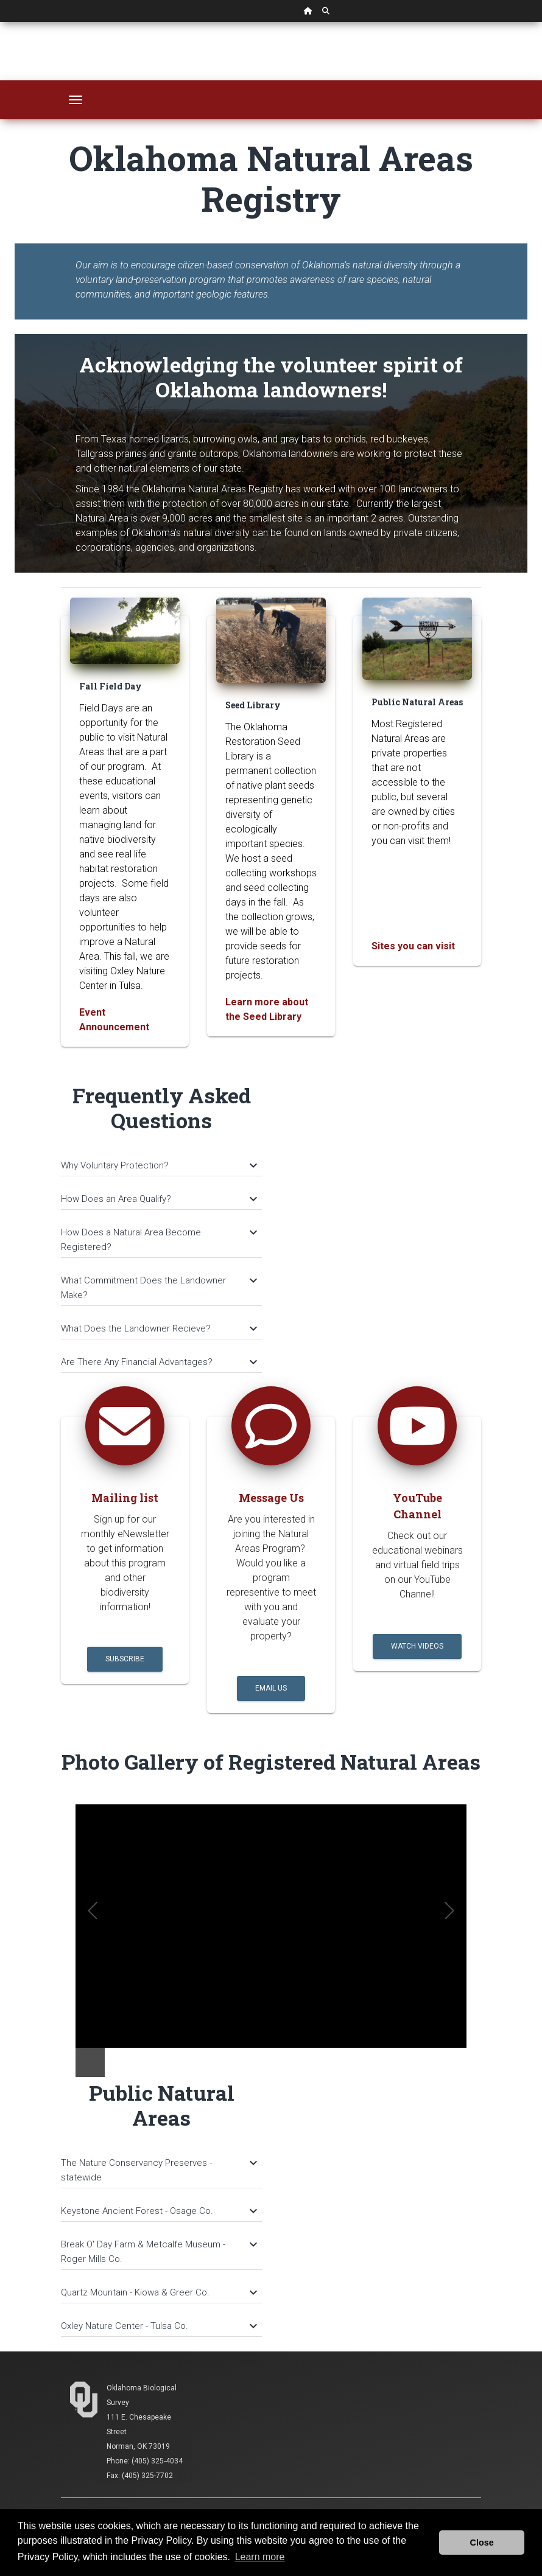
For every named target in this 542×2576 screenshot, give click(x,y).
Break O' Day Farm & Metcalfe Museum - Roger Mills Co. (158, 2251)
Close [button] (482, 2542)
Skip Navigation (0, 22)
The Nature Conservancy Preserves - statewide (158, 2170)
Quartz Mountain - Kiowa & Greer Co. (158, 2292)
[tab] (161, 1159)
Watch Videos (417, 1646)
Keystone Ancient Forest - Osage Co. (158, 2211)
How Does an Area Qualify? (158, 1199)
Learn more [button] (260, 2557)
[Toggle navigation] (75, 99)
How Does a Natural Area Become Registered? (158, 1239)
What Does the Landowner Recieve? (158, 1328)
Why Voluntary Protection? (158, 1165)
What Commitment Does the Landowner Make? (158, 1287)
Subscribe (124, 1659)
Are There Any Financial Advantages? (158, 1362)
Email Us (271, 1688)
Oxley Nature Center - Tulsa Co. (158, 2326)
